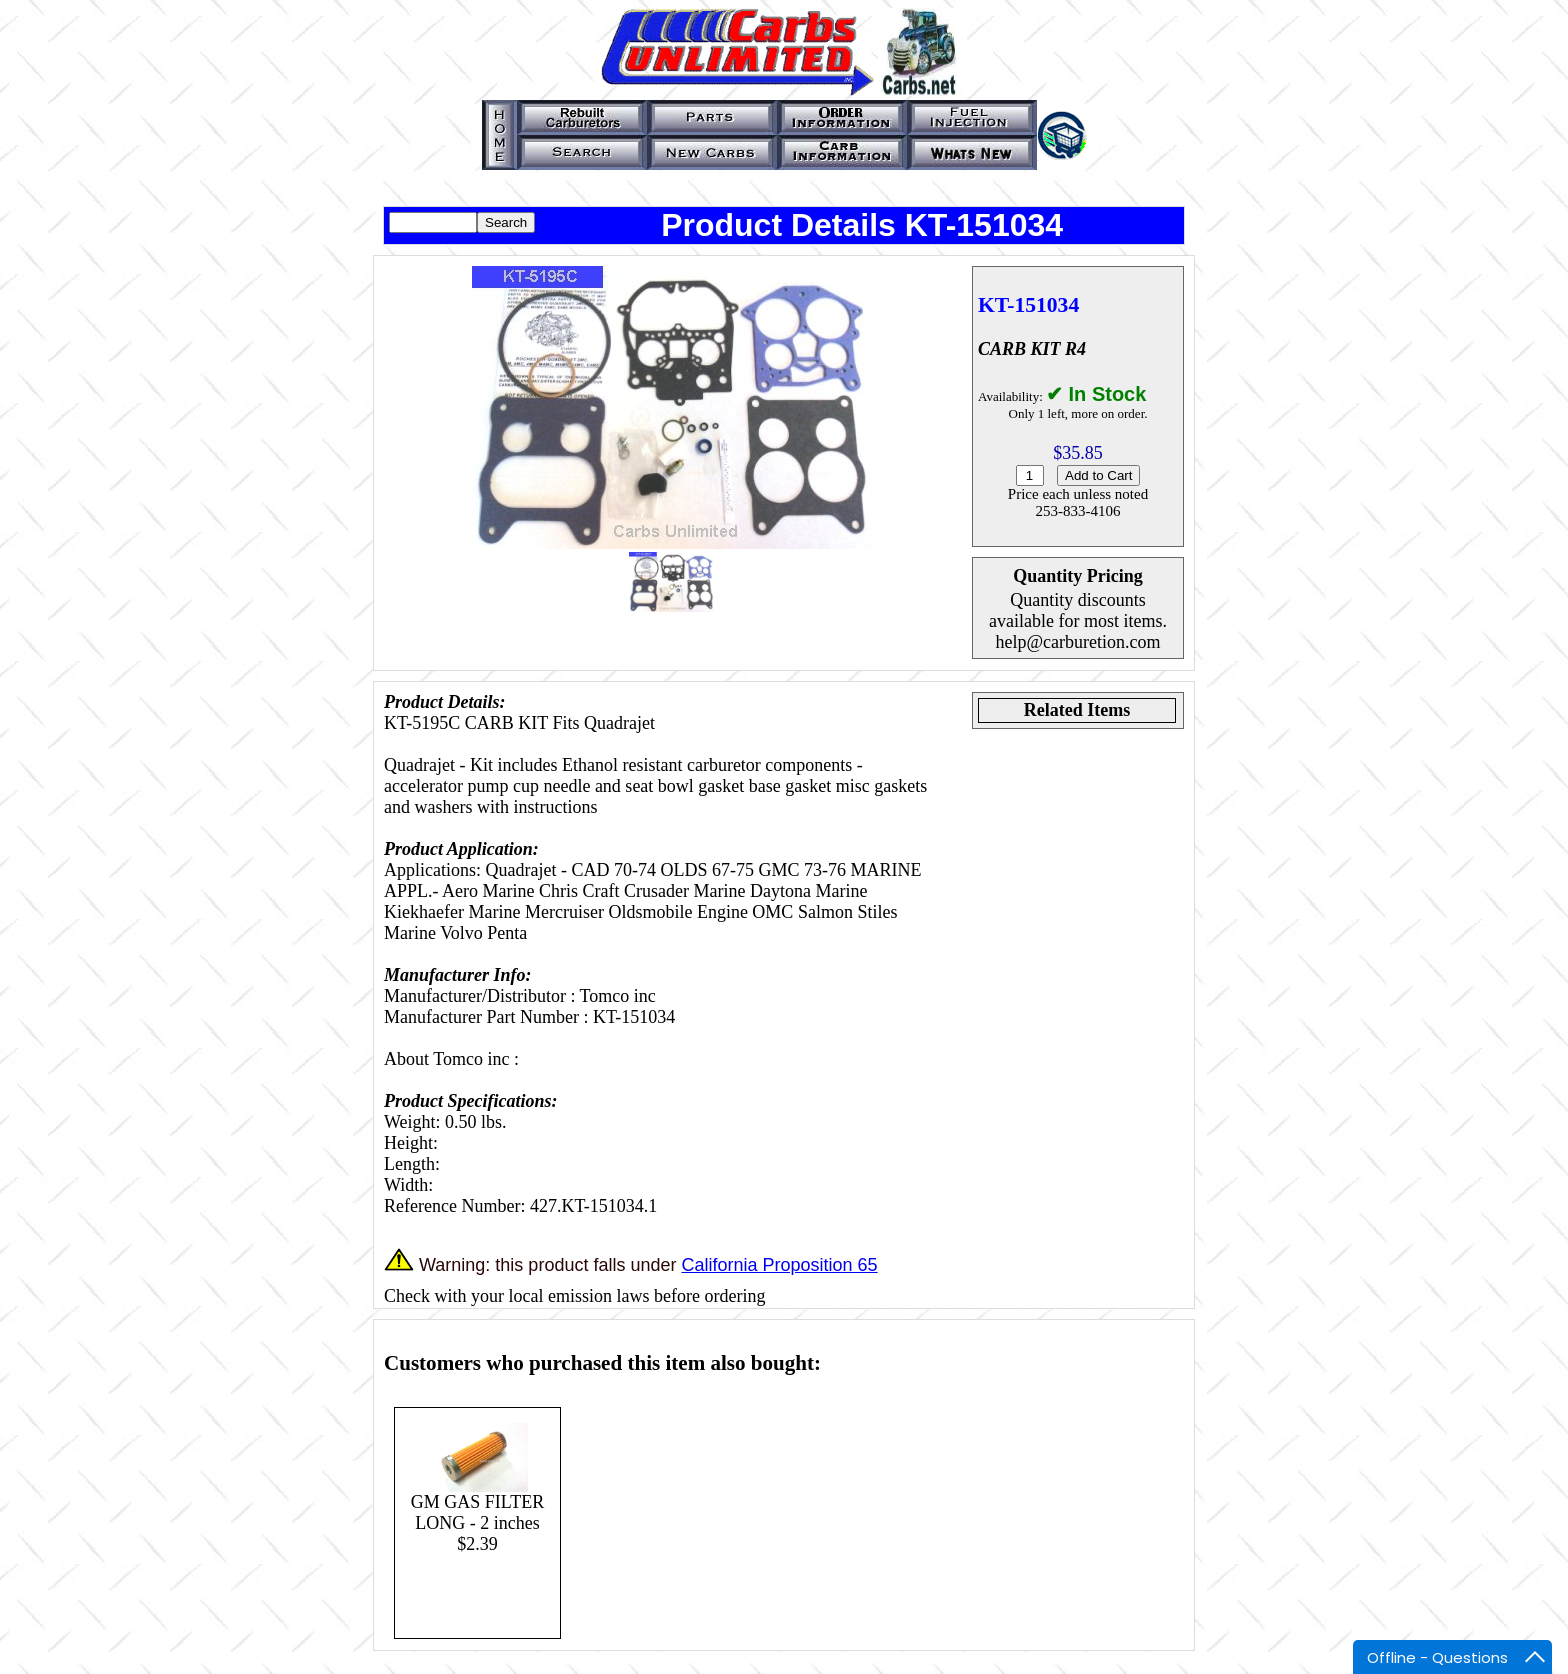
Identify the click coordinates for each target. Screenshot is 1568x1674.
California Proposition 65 (779, 1265)
